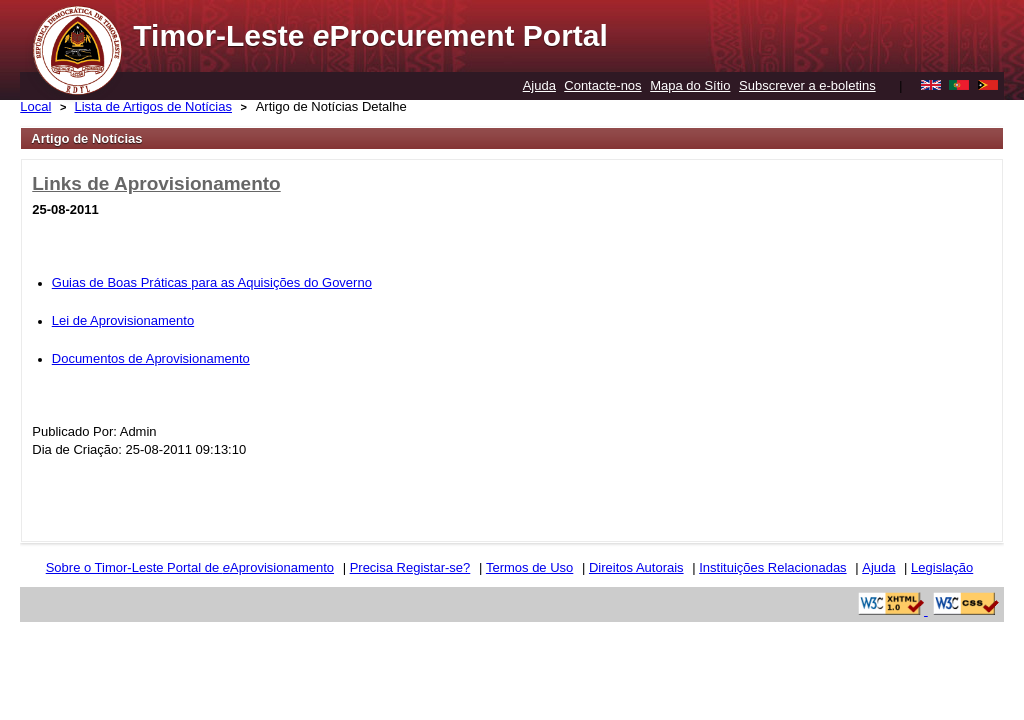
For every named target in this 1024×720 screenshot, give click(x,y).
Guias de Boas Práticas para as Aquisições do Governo (212, 282)
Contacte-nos (602, 85)
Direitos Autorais (636, 567)
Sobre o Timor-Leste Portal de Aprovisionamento (190, 567)
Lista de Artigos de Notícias (153, 106)
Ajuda (539, 85)
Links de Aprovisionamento (156, 183)
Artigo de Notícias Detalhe (331, 106)
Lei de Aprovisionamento (123, 320)
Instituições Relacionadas (772, 567)
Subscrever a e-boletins (807, 85)
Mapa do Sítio (690, 85)
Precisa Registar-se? (410, 567)
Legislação (942, 567)
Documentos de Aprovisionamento (151, 358)
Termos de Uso (529, 567)
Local (35, 106)
